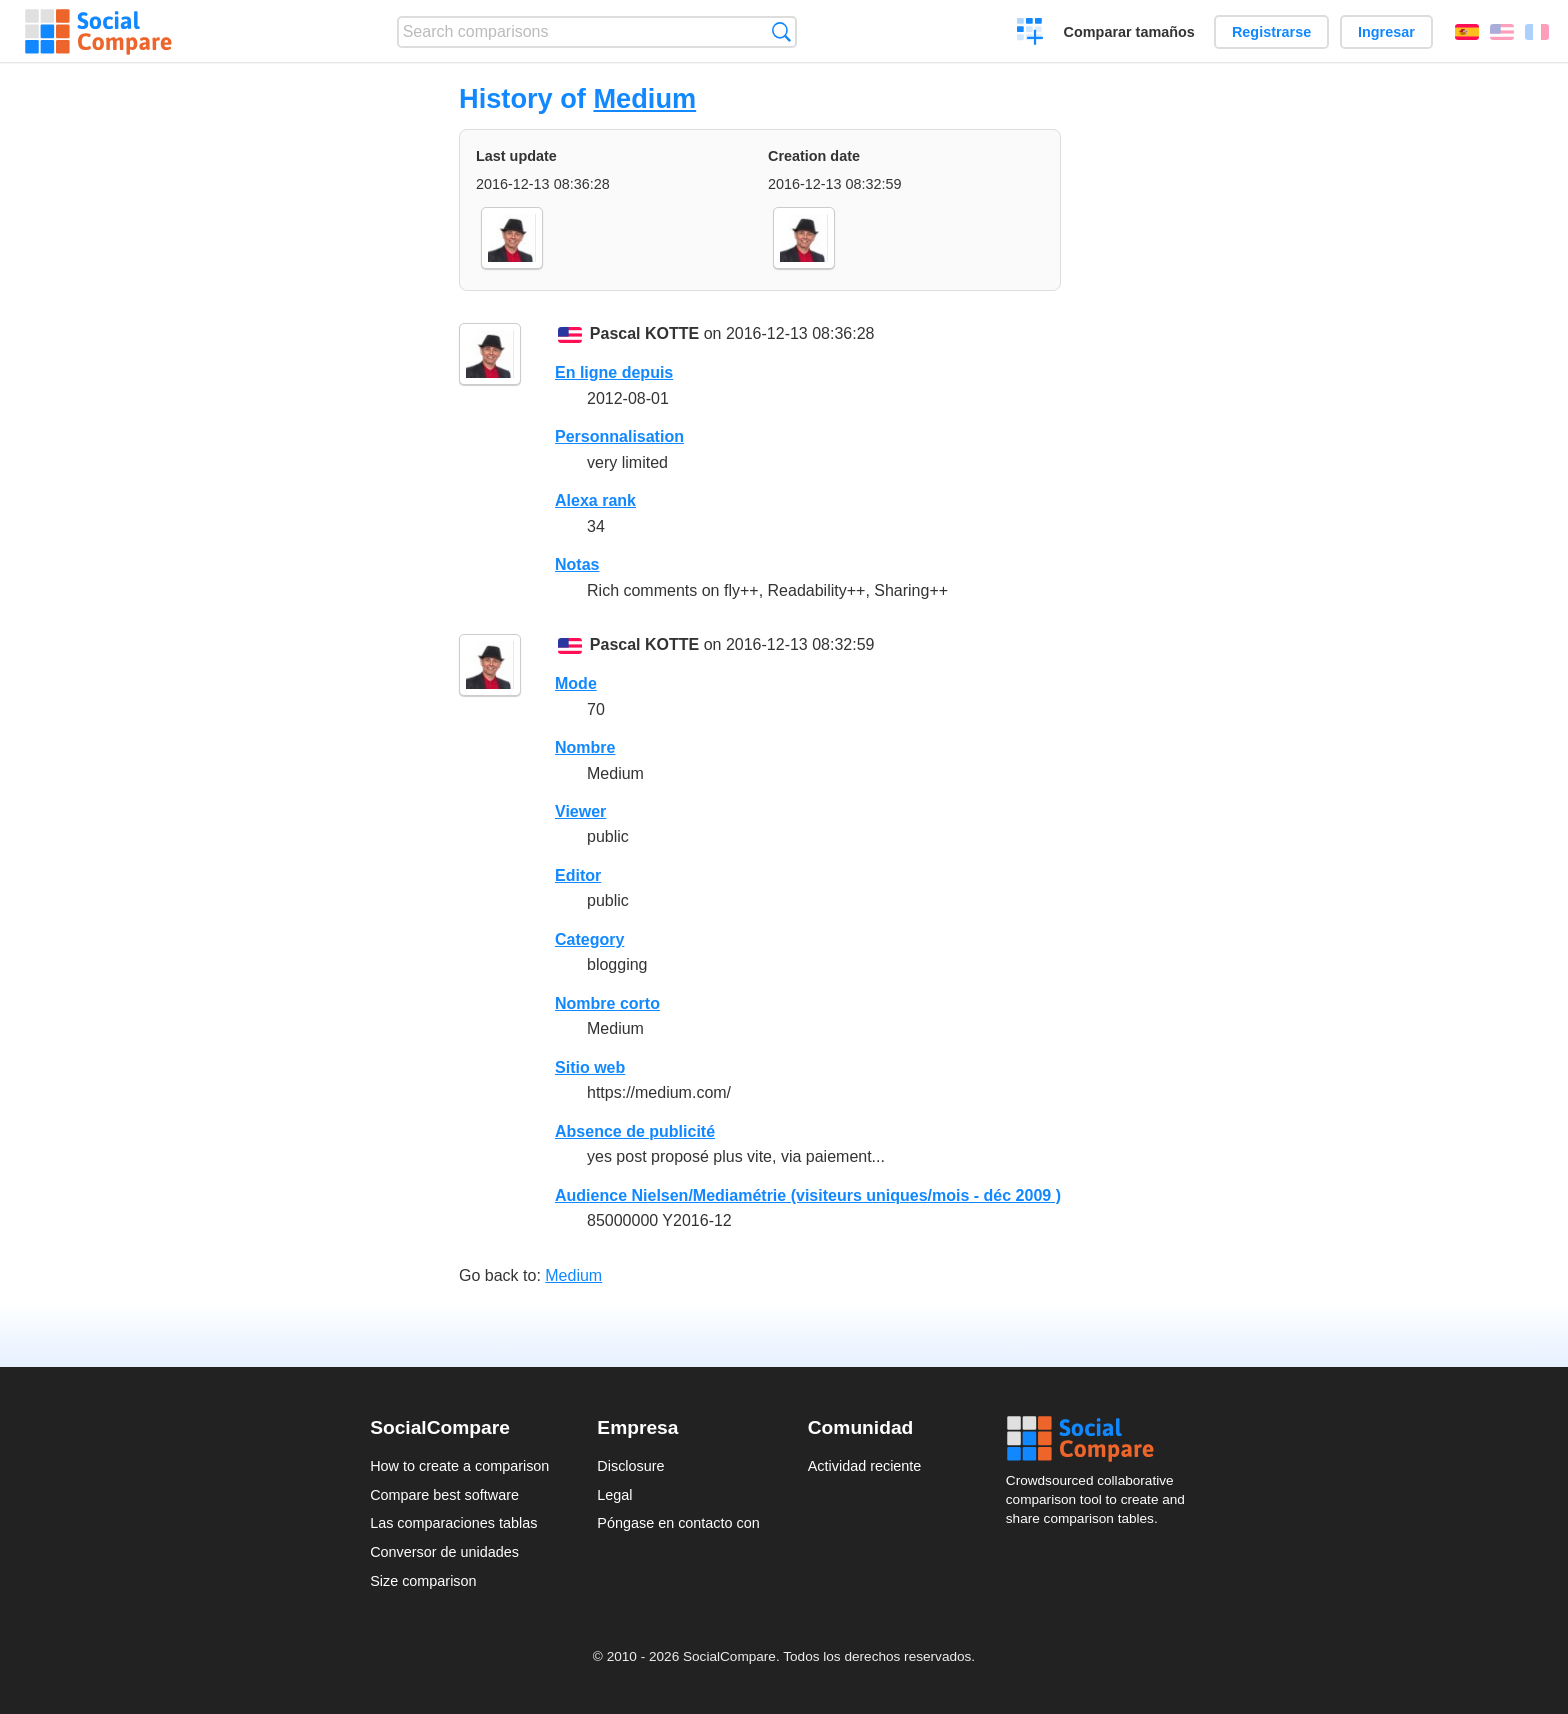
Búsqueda (781, 31)
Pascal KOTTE (644, 333)
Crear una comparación (1030, 34)
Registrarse (1271, 32)
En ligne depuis (614, 372)
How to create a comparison (459, 1466)
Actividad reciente (865, 1466)
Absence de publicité (635, 1131)
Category (589, 939)
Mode (576, 683)
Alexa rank (595, 500)
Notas (577, 564)
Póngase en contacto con (678, 1523)
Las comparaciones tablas (453, 1523)
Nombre (585, 747)
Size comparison (423, 1581)
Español (1467, 32)
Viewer (580, 811)
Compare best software (444, 1495)
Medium (644, 98)
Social (1102, 1439)
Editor (578, 875)
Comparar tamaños (1129, 32)
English (1502, 32)
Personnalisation (619, 436)
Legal (614, 1495)
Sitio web (590, 1067)
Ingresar (1386, 32)
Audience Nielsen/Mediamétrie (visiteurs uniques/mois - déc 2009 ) (808, 1195)
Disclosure (630, 1466)
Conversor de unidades (444, 1552)
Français (1537, 32)
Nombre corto (607, 1003)
